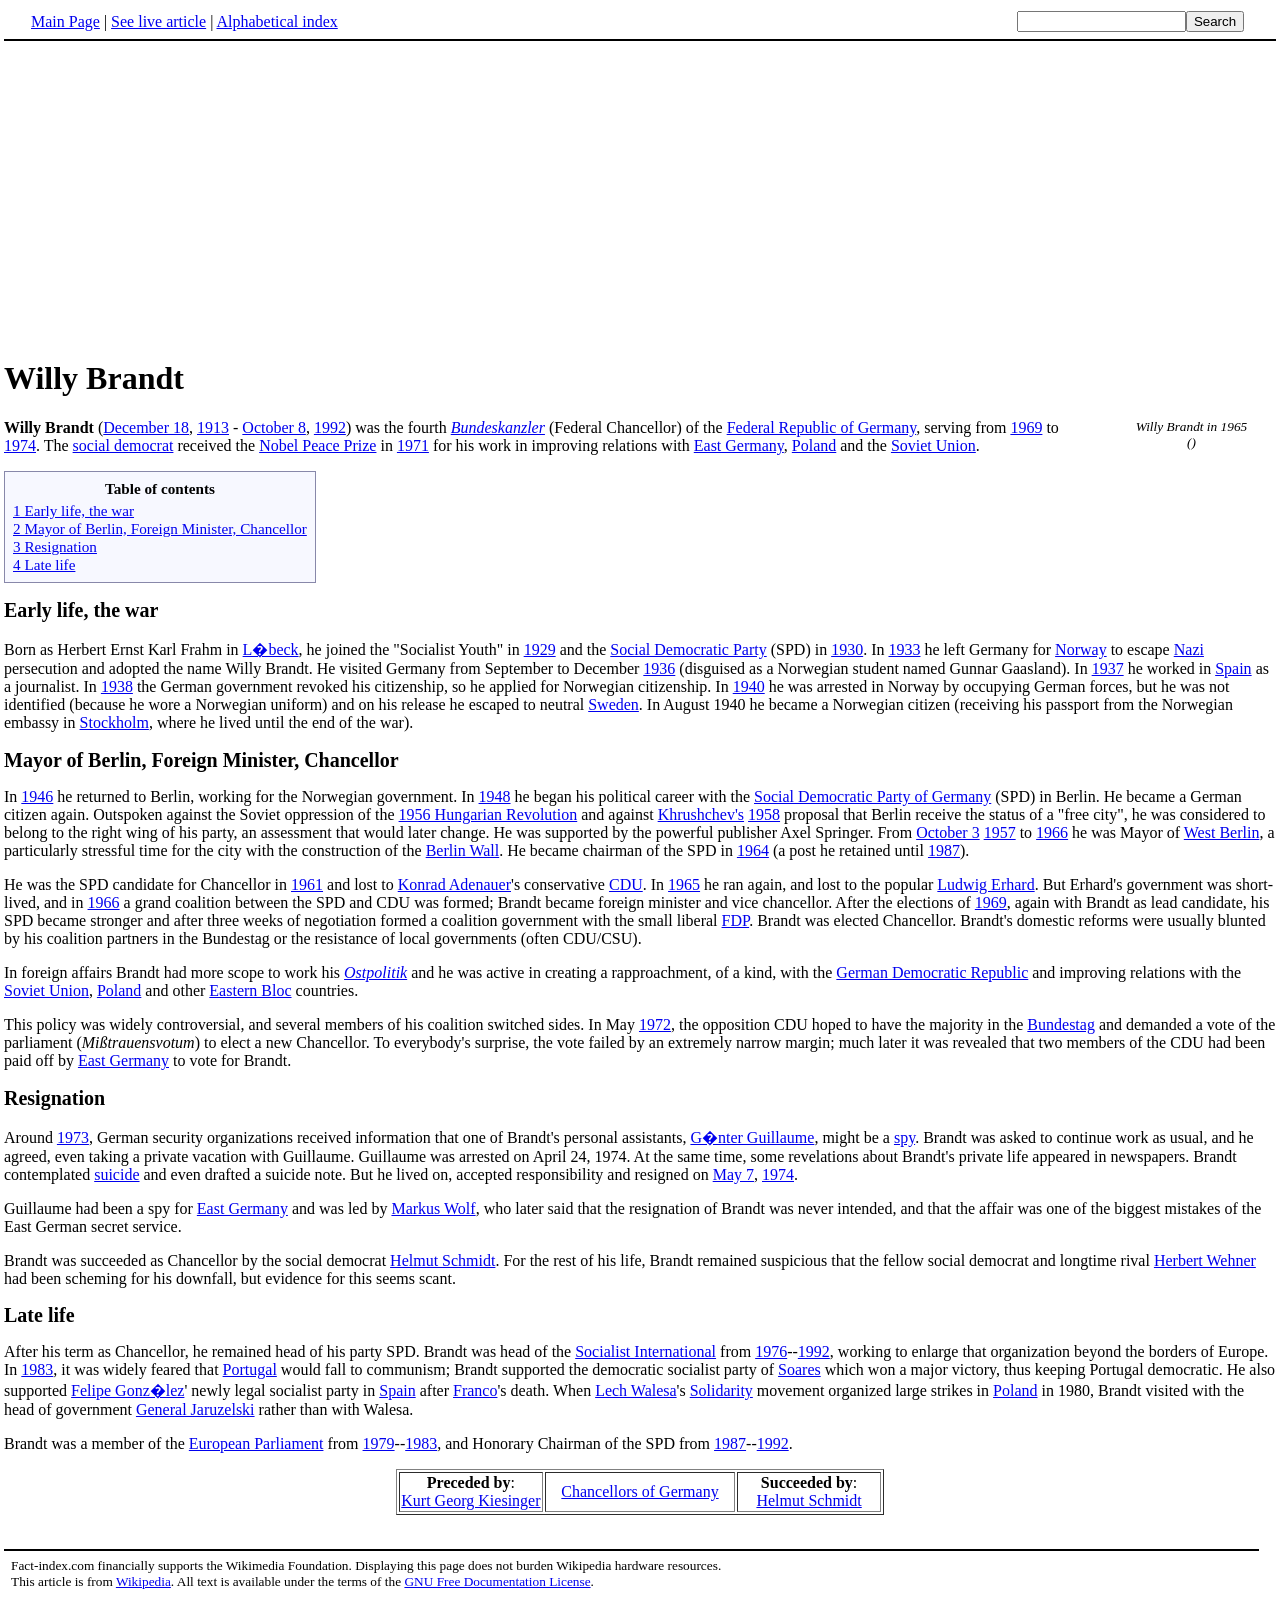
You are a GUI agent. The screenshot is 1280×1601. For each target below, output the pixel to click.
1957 (1000, 832)
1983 (37, 1369)
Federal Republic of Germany (822, 427)
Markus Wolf (433, 1208)
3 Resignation (55, 546)
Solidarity (721, 1390)
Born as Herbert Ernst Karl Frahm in (123, 649)
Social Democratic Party (688, 649)
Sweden (613, 704)
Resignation (54, 1098)
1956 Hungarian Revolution (488, 814)
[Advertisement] (172, 199)
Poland (814, 445)
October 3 (948, 832)
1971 (413, 445)
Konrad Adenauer (454, 884)
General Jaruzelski (195, 1409)
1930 (847, 649)
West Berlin (1222, 832)
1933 (904, 649)
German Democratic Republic (932, 972)
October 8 (274, 427)
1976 (771, 1351)
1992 (330, 427)
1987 (944, 850)
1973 (73, 1137)
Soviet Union (933, 445)
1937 (1108, 668)
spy (904, 1137)
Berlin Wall (463, 850)
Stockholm (114, 722)
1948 (495, 796)
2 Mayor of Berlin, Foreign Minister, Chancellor (160, 528)
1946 (37, 796)
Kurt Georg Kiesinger (470, 1500)
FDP (736, 920)
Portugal (250, 1369)
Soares (799, 1369)
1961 (307, 884)
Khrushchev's (701, 814)
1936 (659, 668)
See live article (158, 21)
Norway (1081, 649)
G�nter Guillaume (752, 1137)
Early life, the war (81, 610)
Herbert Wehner (1205, 1260)
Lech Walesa (635, 1390)
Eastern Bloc (250, 990)
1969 (1026, 427)
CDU (626, 884)
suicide (116, 1174)
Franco (475, 1390)
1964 (753, 850)
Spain (1233, 668)
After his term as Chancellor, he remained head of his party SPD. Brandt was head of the (289, 1351)
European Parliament (256, 1443)
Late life (39, 1315)
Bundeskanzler (498, 427)
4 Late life (44, 564)
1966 (1052, 832)
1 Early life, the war (73, 510)
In (12, 796)
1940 (749, 686)
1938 (117, 686)
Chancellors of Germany (639, 1491)
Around (30, 1137)
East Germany (739, 445)
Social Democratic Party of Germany (872, 796)
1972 (655, 1024)
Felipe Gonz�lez (127, 1390)
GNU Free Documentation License (497, 1581)
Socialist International (645, 1351)
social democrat (123, 445)
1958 (764, 814)
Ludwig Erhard (985, 884)
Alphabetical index (276, 21)
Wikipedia (143, 1581)
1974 (20, 445)
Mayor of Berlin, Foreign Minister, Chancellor (201, 760)
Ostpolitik (375, 972)
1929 (540, 649)
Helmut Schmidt (442, 1260)
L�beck (271, 649)
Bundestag (1061, 1024)
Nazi (1189, 649)
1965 (684, 884)
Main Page (65, 21)
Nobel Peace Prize (317, 445)
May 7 (733, 1174)
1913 (213, 427)
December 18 (146, 427)
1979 (379, 1443)
